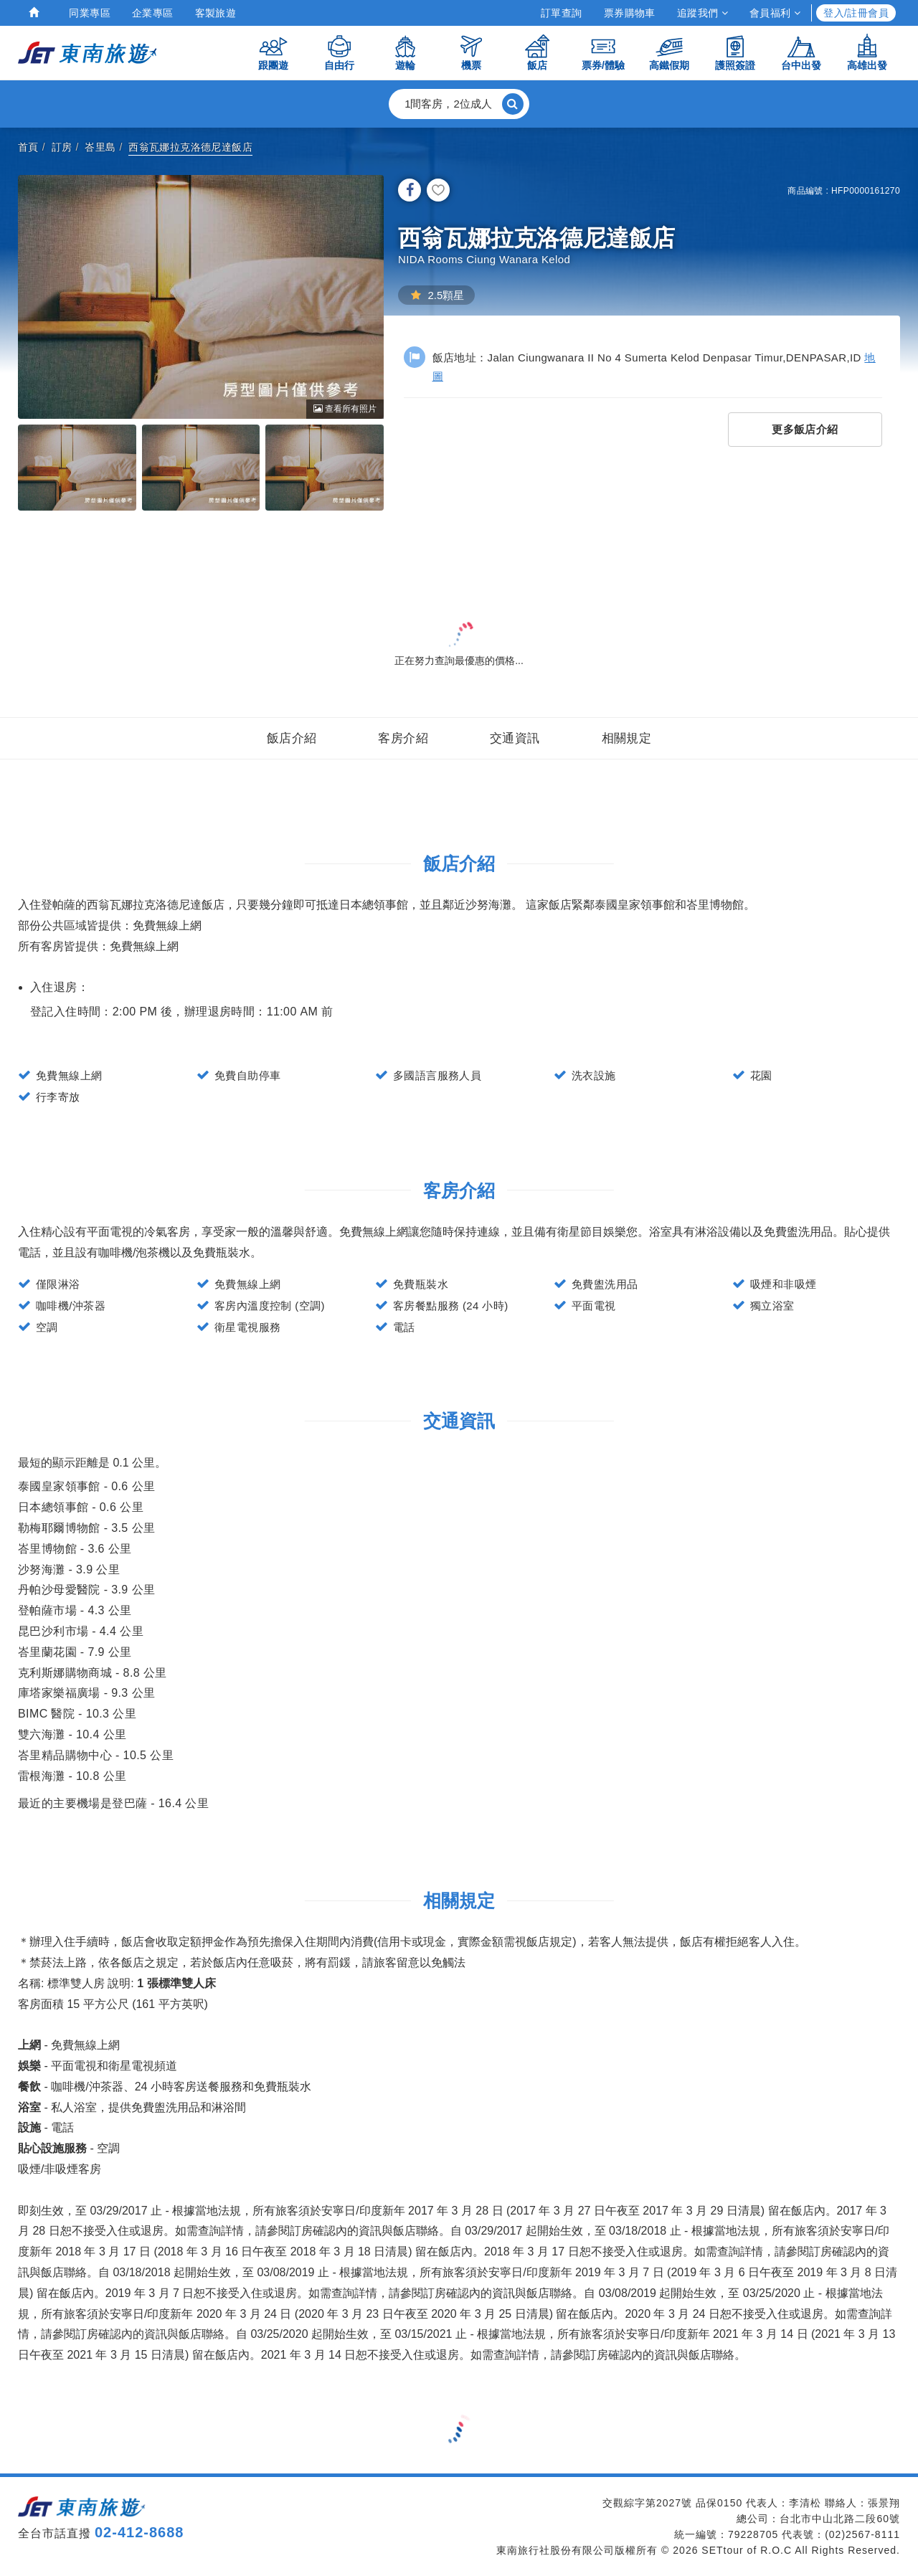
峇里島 (100, 147)
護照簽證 (735, 52)
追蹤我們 (702, 13)
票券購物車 (630, 13)
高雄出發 (867, 52)
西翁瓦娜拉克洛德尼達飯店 (190, 147)
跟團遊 (273, 52)
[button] (459, 104)
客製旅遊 (216, 13)
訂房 (62, 147)
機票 (471, 52)
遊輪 (405, 52)
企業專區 (153, 13)
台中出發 (801, 52)
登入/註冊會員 (856, 13)
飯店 (537, 52)
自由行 (339, 52)
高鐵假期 (669, 52)
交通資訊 (515, 738)
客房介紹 (403, 738)
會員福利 (774, 13)
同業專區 (89, 13)
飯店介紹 (292, 738)
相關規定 (627, 738)
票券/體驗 (603, 52)
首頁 (28, 147)
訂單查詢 (561, 13)
